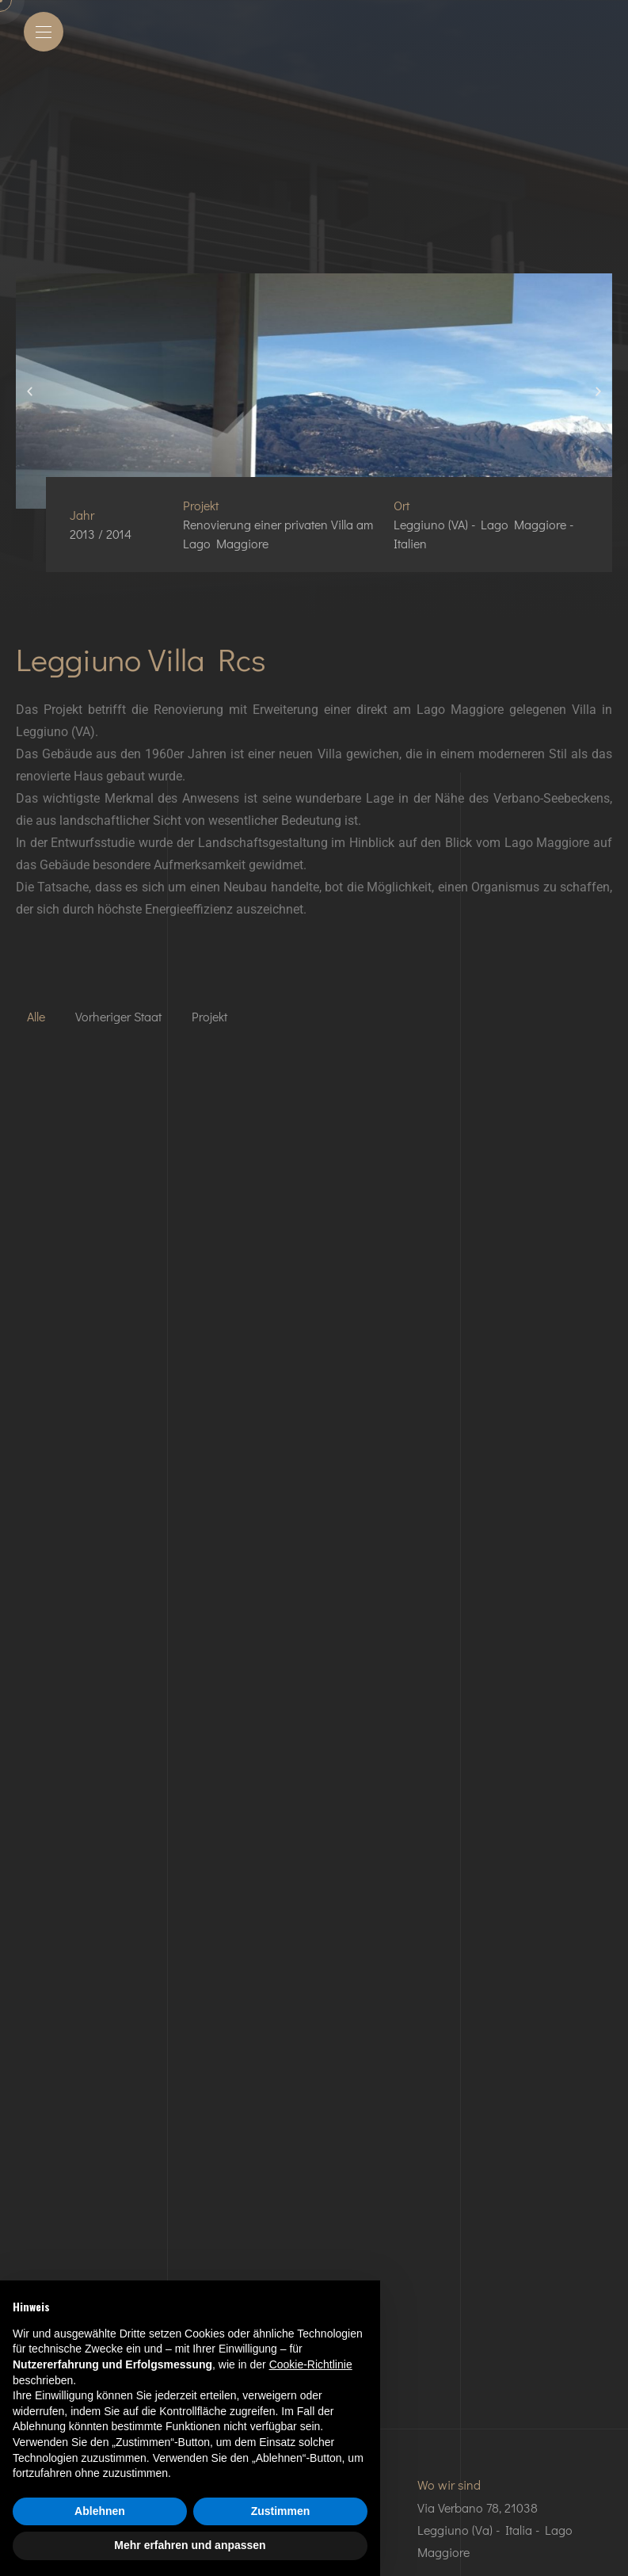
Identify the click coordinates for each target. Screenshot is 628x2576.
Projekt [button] (209, 1016)
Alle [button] (36, 1016)
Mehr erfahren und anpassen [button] (189, 2545)
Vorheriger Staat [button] (118, 1016)
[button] (30, 391)
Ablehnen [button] (99, 2511)
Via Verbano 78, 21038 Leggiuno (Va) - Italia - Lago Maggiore (495, 2529)
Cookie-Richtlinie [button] (310, 2364)
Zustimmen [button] (280, 2511)
